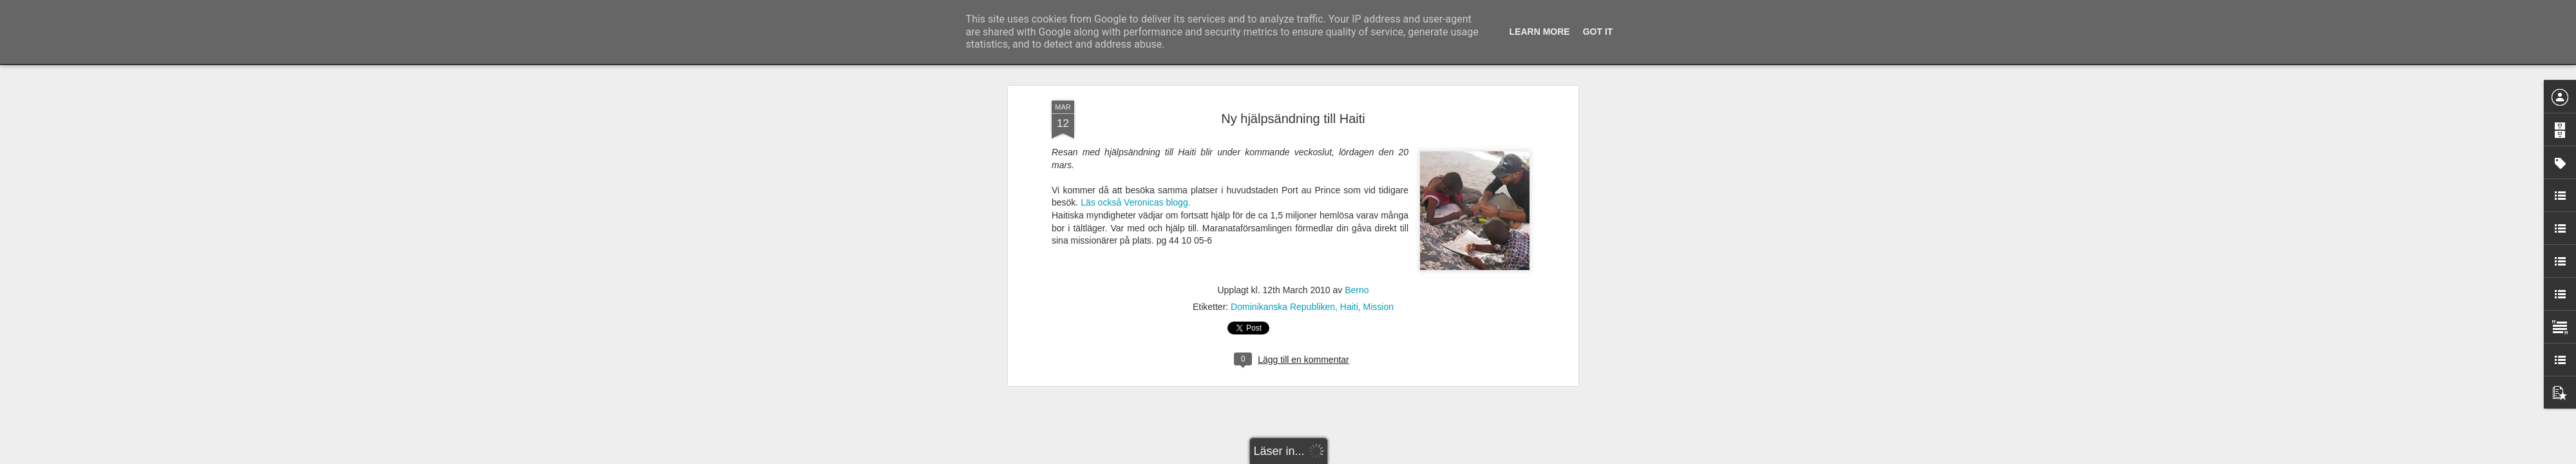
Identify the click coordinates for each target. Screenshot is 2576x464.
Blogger (1297, 457)
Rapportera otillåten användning (1362, 457)
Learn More (1540, 31)
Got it (1598, 31)
